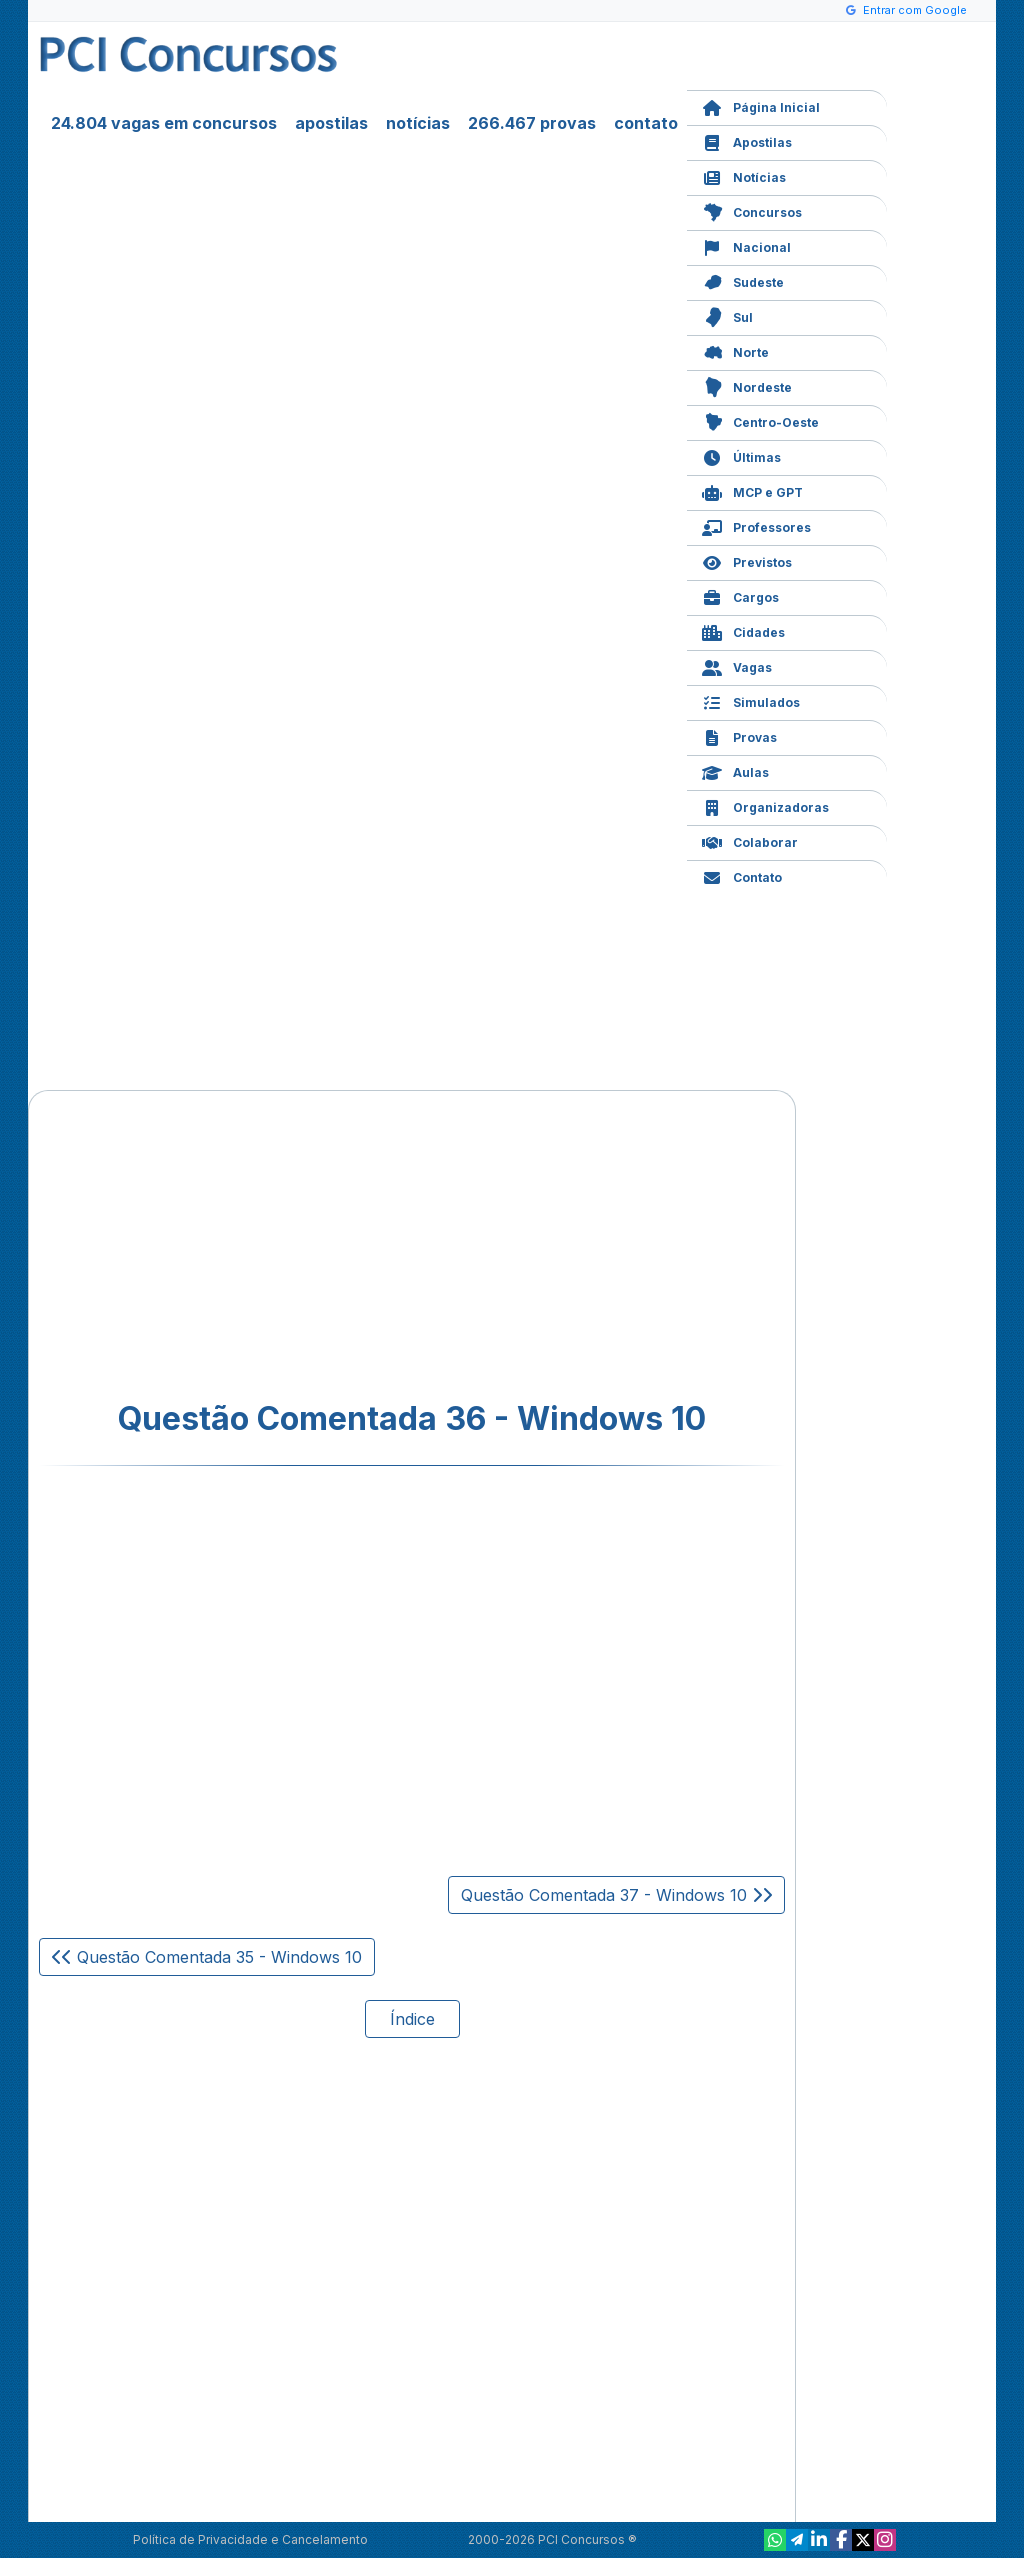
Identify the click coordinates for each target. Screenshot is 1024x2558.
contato (646, 123)
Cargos (740, 595)
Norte (735, 350)
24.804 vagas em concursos (164, 123)
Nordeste (747, 385)
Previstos (747, 560)
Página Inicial (761, 105)
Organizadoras (765, 805)
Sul (727, 315)
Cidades (743, 630)
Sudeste (743, 280)
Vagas (737, 665)
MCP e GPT (752, 490)
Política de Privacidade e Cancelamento (250, 2539)
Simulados (751, 700)
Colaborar (750, 840)
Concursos (752, 210)
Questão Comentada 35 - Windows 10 (207, 1957)
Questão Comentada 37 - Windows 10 (616, 1895)
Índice (412, 2019)
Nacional (746, 245)
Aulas (735, 770)
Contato (742, 875)
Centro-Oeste (760, 420)
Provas (739, 735)
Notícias (744, 175)
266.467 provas (532, 123)
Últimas (741, 455)
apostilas (331, 123)
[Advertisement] (249, 1246)
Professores (756, 525)
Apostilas (747, 140)
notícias (418, 123)
